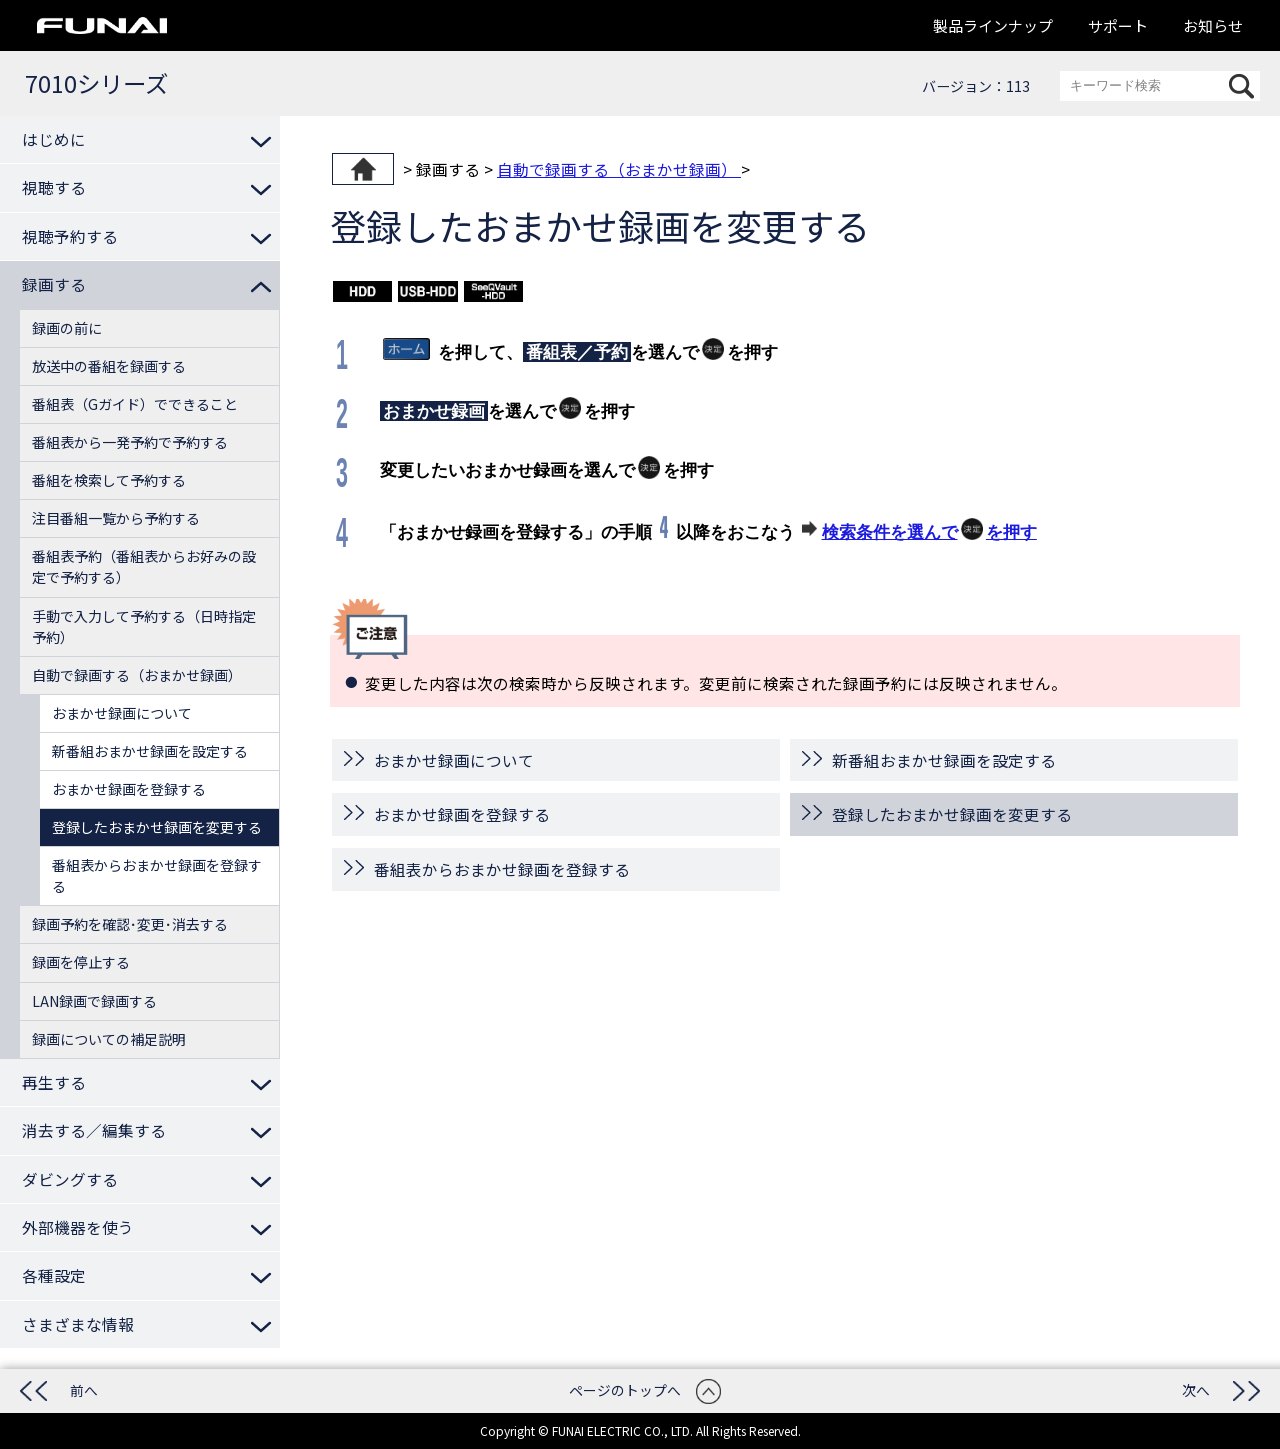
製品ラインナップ (993, 25)
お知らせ (1213, 25)
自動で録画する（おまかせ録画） (619, 169)
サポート (1118, 25)
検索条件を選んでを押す (929, 530)
